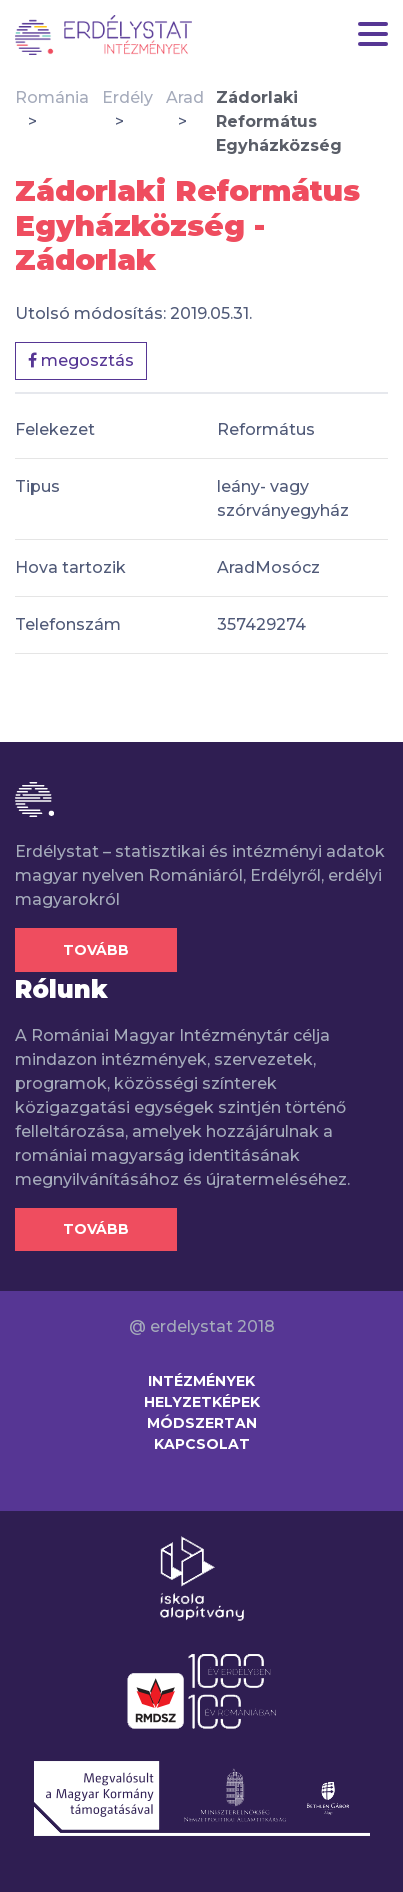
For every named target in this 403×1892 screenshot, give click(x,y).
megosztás (81, 360)
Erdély (127, 97)
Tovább (96, 950)
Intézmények (201, 1381)
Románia (52, 97)
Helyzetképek (202, 1402)
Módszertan (202, 1423)
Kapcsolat (202, 1444)
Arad (185, 97)
